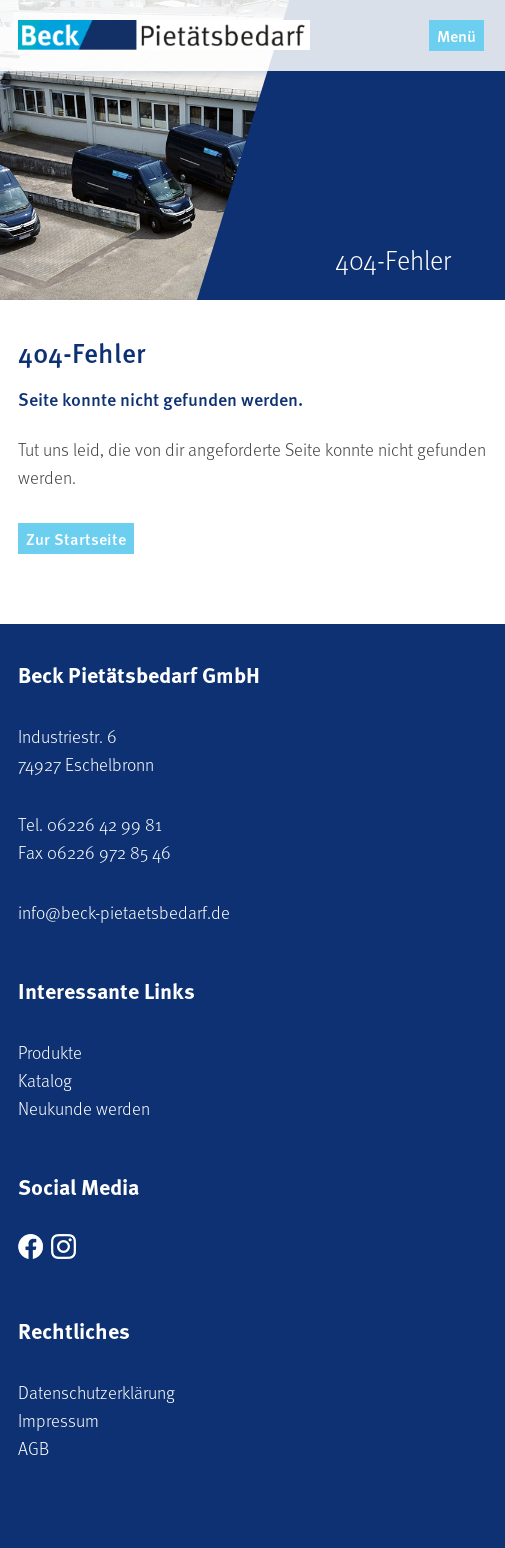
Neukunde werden (84, 1108)
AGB (33, 1448)
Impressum (58, 1420)
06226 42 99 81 (104, 824)
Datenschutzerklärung (96, 1392)
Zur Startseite (76, 538)
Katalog (45, 1080)
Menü (456, 35)
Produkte (50, 1052)
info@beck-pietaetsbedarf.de (124, 912)
